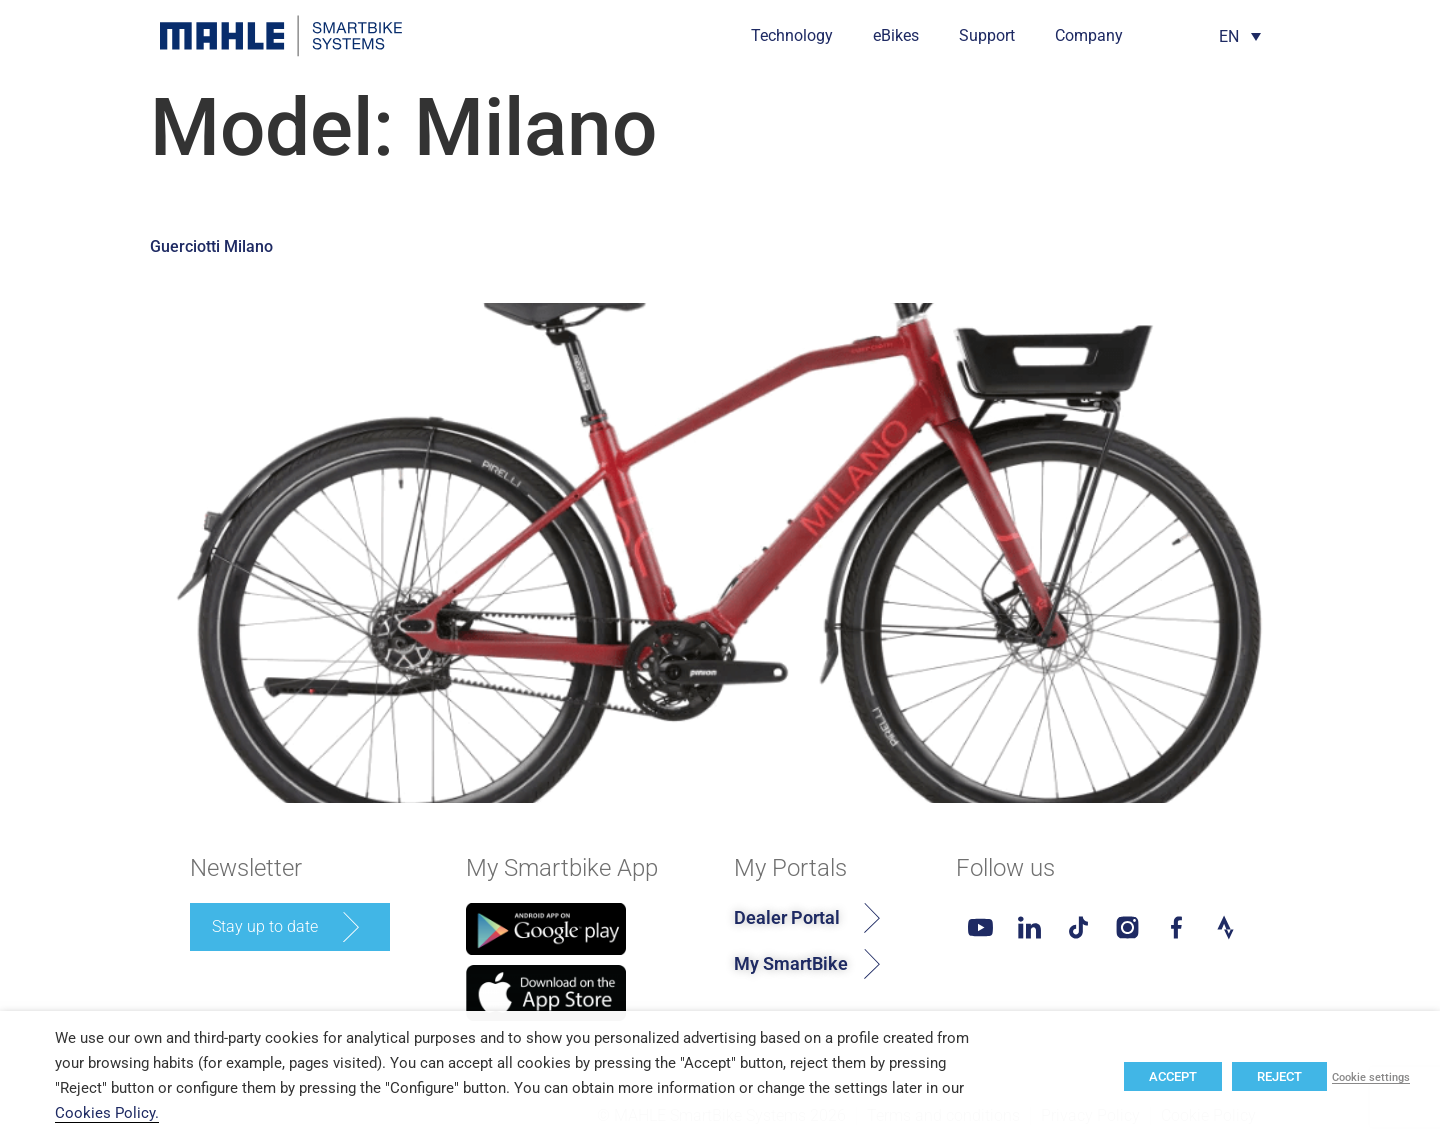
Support (987, 35)
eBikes (896, 35)
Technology (792, 35)
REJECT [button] (1279, 1076)
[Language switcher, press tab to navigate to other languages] (1240, 36)
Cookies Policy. (107, 1113)
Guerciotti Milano (211, 246)
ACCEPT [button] (1173, 1076)
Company (1089, 35)
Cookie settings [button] (1371, 1078)
